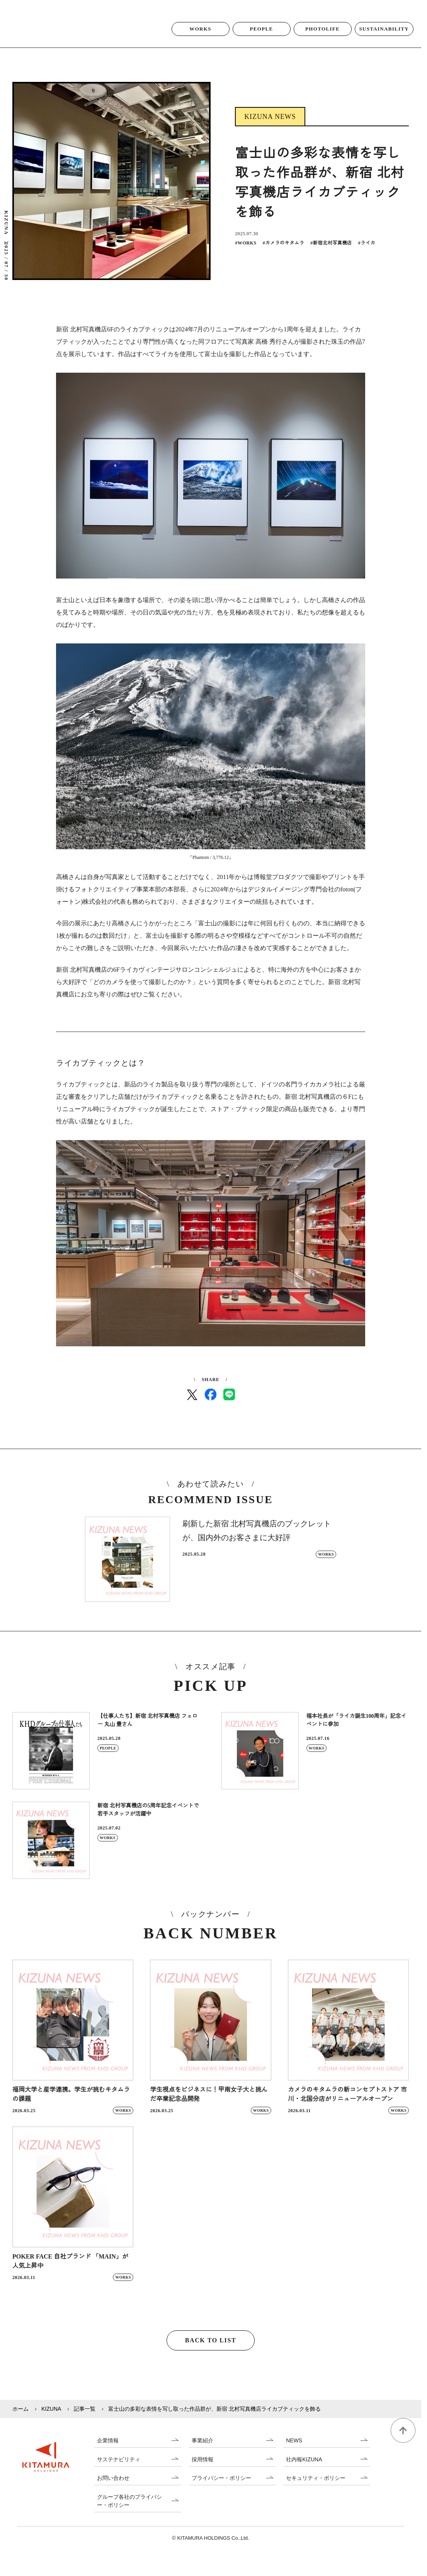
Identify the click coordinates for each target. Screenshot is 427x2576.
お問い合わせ (113, 2489)
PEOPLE (261, 39)
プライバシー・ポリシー (221, 2489)
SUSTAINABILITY (384, 39)
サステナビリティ (118, 2470)
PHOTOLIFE (322, 39)
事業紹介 (202, 2451)
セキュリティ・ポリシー (315, 2489)
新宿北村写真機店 (331, 253)
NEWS (294, 2451)
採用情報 (202, 2470)
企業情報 (108, 2451)
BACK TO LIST (210, 2350)
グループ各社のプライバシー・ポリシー (129, 2511)
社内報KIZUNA (304, 2470)
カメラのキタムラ (283, 253)
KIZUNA (51, 2419)
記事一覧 (84, 2419)
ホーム (20, 2419)
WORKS (200, 39)
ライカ (366, 253)
